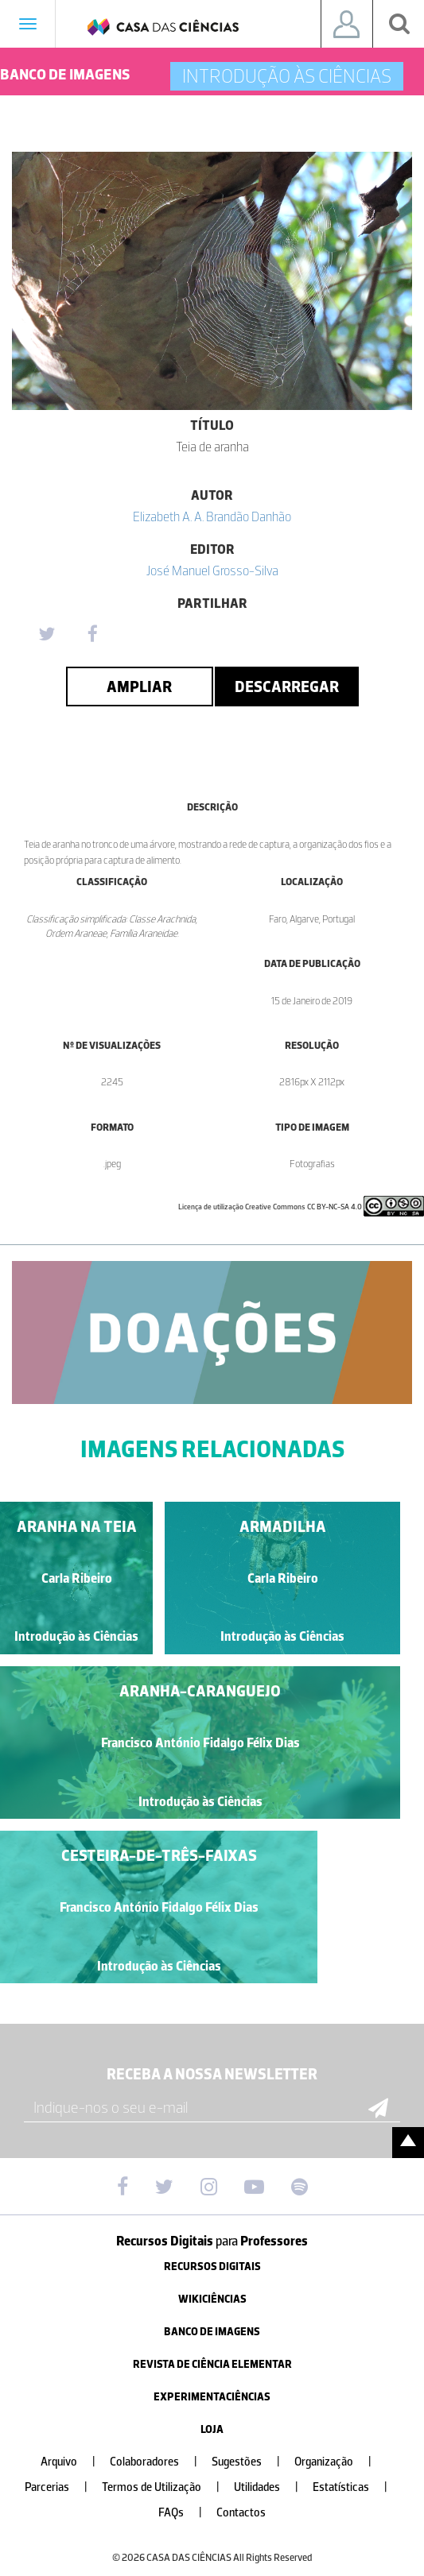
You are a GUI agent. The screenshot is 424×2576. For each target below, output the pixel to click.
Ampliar (139, 686)
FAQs (186, 2513)
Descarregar (287, 686)
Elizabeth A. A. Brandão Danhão (212, 516)
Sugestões (252, 2462)
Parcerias (62, 2487)
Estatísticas (356, 2487)
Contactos (241, 2513)
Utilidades (272, 2487)
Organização (339, 2462)
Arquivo (74, 2462)
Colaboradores (160, 2462)
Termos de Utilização (167, 2487)
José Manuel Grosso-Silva (212, 570)
